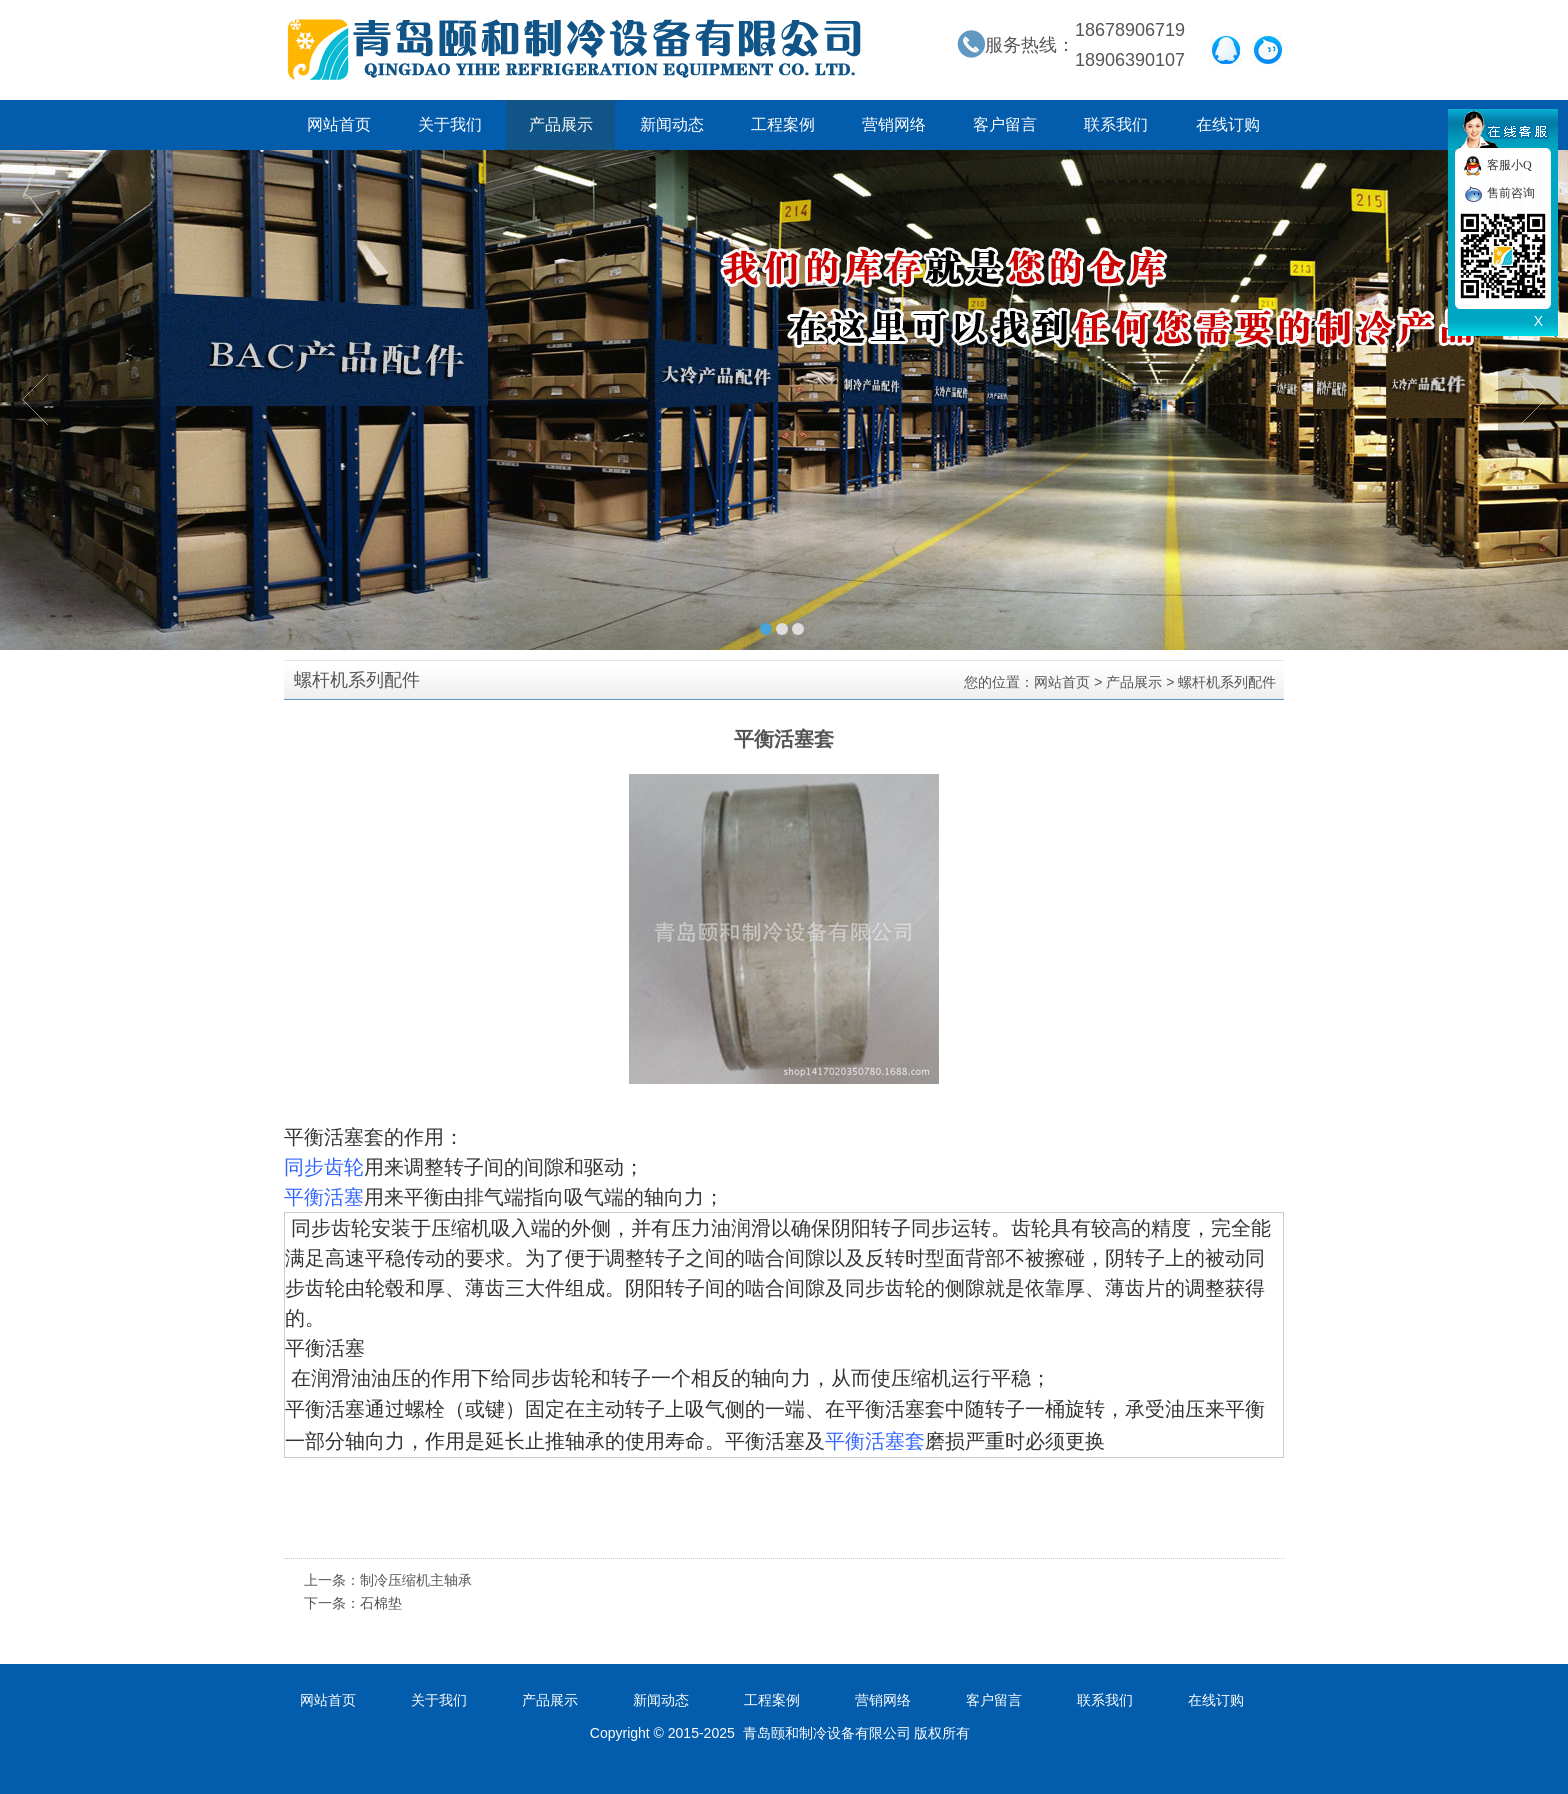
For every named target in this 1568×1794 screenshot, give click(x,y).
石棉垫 (381, 1603)
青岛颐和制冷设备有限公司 (574, 50)
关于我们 (450, 124)
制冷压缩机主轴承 (416, 1580)
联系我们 (1116, 124)
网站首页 (339, 124)
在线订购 (1228, 124)
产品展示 (561, 124)
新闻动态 (672, 124)
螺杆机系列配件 (1227, 682)
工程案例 (783, 124)
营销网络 (894, 124)
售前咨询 (1511, 193)
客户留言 (1005, 124)
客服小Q (1509, 165)
